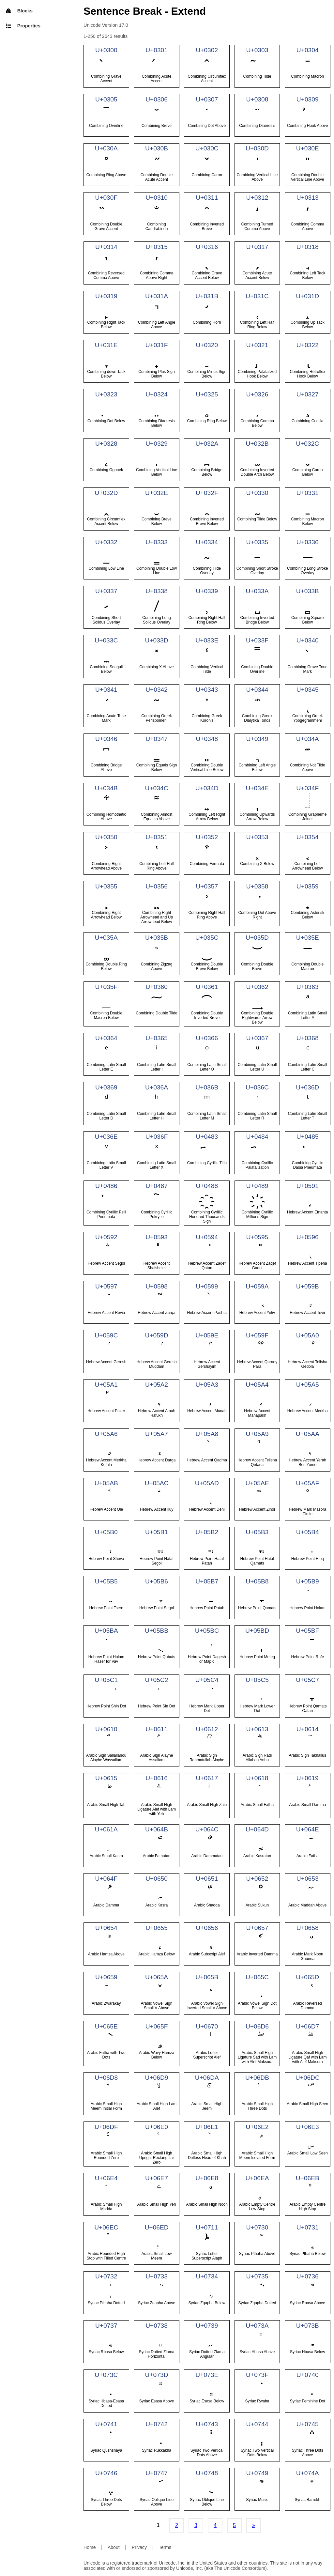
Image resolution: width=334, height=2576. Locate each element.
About (114, 2547)
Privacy (139, 2547)
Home (90, 2547)
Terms (165, 2547)
